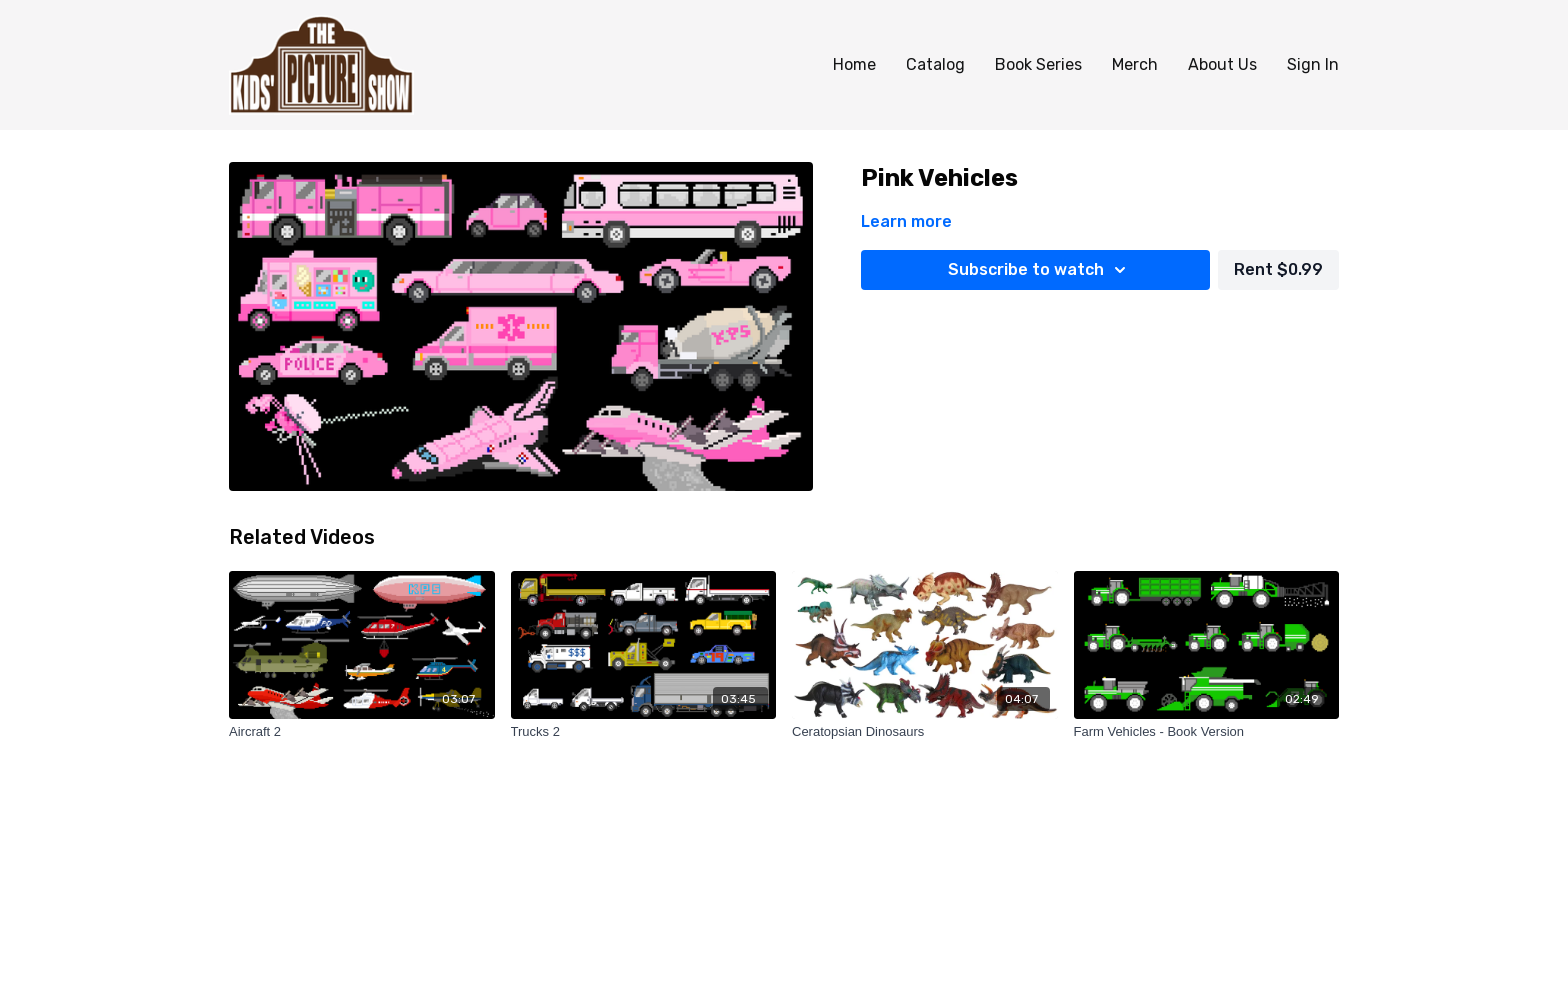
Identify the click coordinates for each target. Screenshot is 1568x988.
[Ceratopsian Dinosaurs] (925, 732)
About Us (1222, 64)
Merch (1135, 64)
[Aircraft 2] (362, 732)
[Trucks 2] (644, 732)
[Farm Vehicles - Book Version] (1207, 732)
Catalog (935, 64)
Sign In (1313, 64)
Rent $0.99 (1278, 269)
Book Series (1038, 64)
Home (854, 64)
